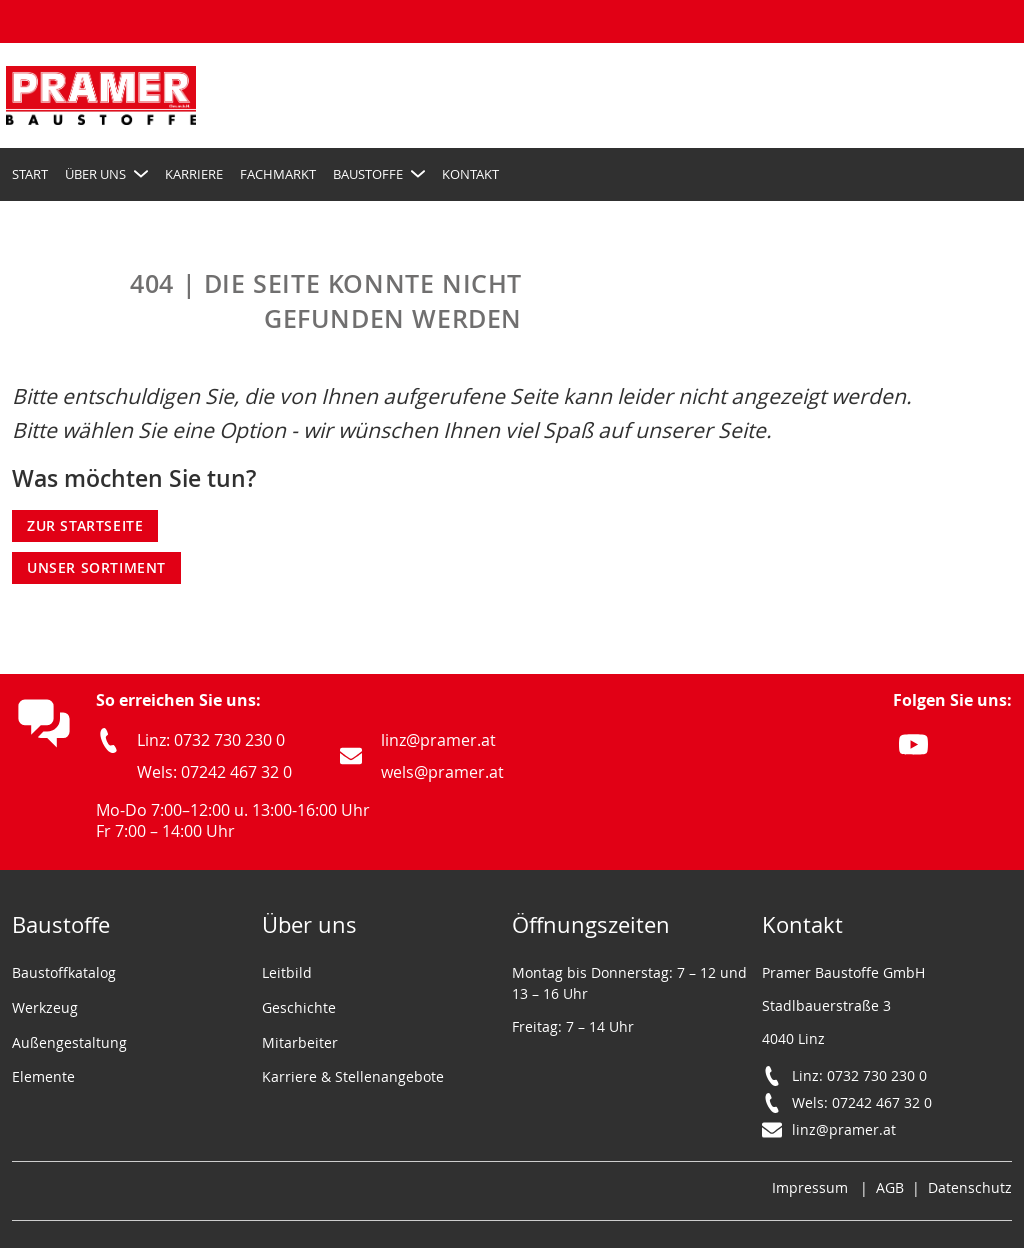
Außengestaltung (69, 1042)
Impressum (810, 1187)
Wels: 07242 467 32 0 (214, 772)
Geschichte (299, 1007)
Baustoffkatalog (64, 972)
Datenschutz (970, 1187)
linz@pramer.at (438, 740)
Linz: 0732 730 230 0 (211, 740)
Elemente (43, 1076)
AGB (890, 1187)
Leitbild (287, 972)
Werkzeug (45, 1007)
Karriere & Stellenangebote (353, 1076)
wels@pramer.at (442, 772)
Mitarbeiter (300, 1042)
